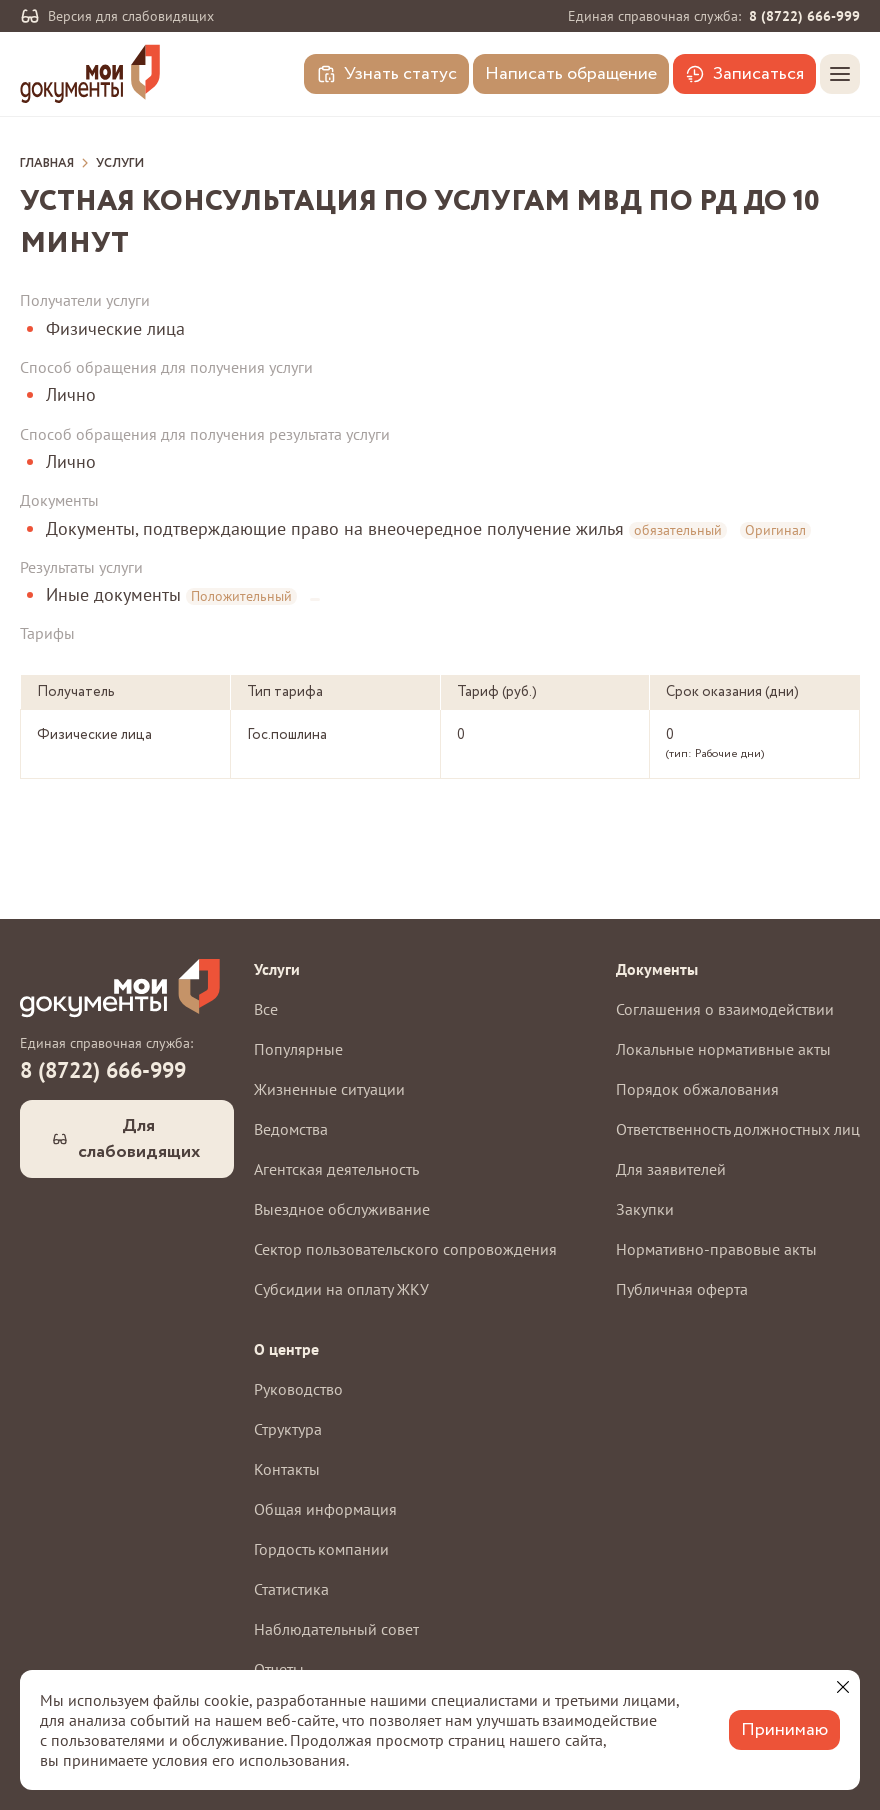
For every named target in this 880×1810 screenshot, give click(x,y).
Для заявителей (671, 1169)
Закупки (645, 1209)
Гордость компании (321, 1549)
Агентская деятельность (336, 1169)
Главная (47, 164)
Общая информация (325, 1509)
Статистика (291, 1589)
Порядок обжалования (697, 1089)
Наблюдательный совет (336, 1629)
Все (266, 1009)
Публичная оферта (682, 1289)
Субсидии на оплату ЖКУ (341, 1289)
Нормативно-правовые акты (716, 1249)
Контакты (287, 1469)
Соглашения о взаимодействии (725, 1009)
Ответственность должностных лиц (738, 1129)
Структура (288, 1429)
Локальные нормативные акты (723, 1049)
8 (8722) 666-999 (804, 16)
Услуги (120, 164)
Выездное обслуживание (342, 1209)
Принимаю (784, 1730)
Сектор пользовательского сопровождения (405, 1249)
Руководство (298, 1389)
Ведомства (291, 1129)
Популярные (298, 1049)
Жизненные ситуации (329, 1089)
